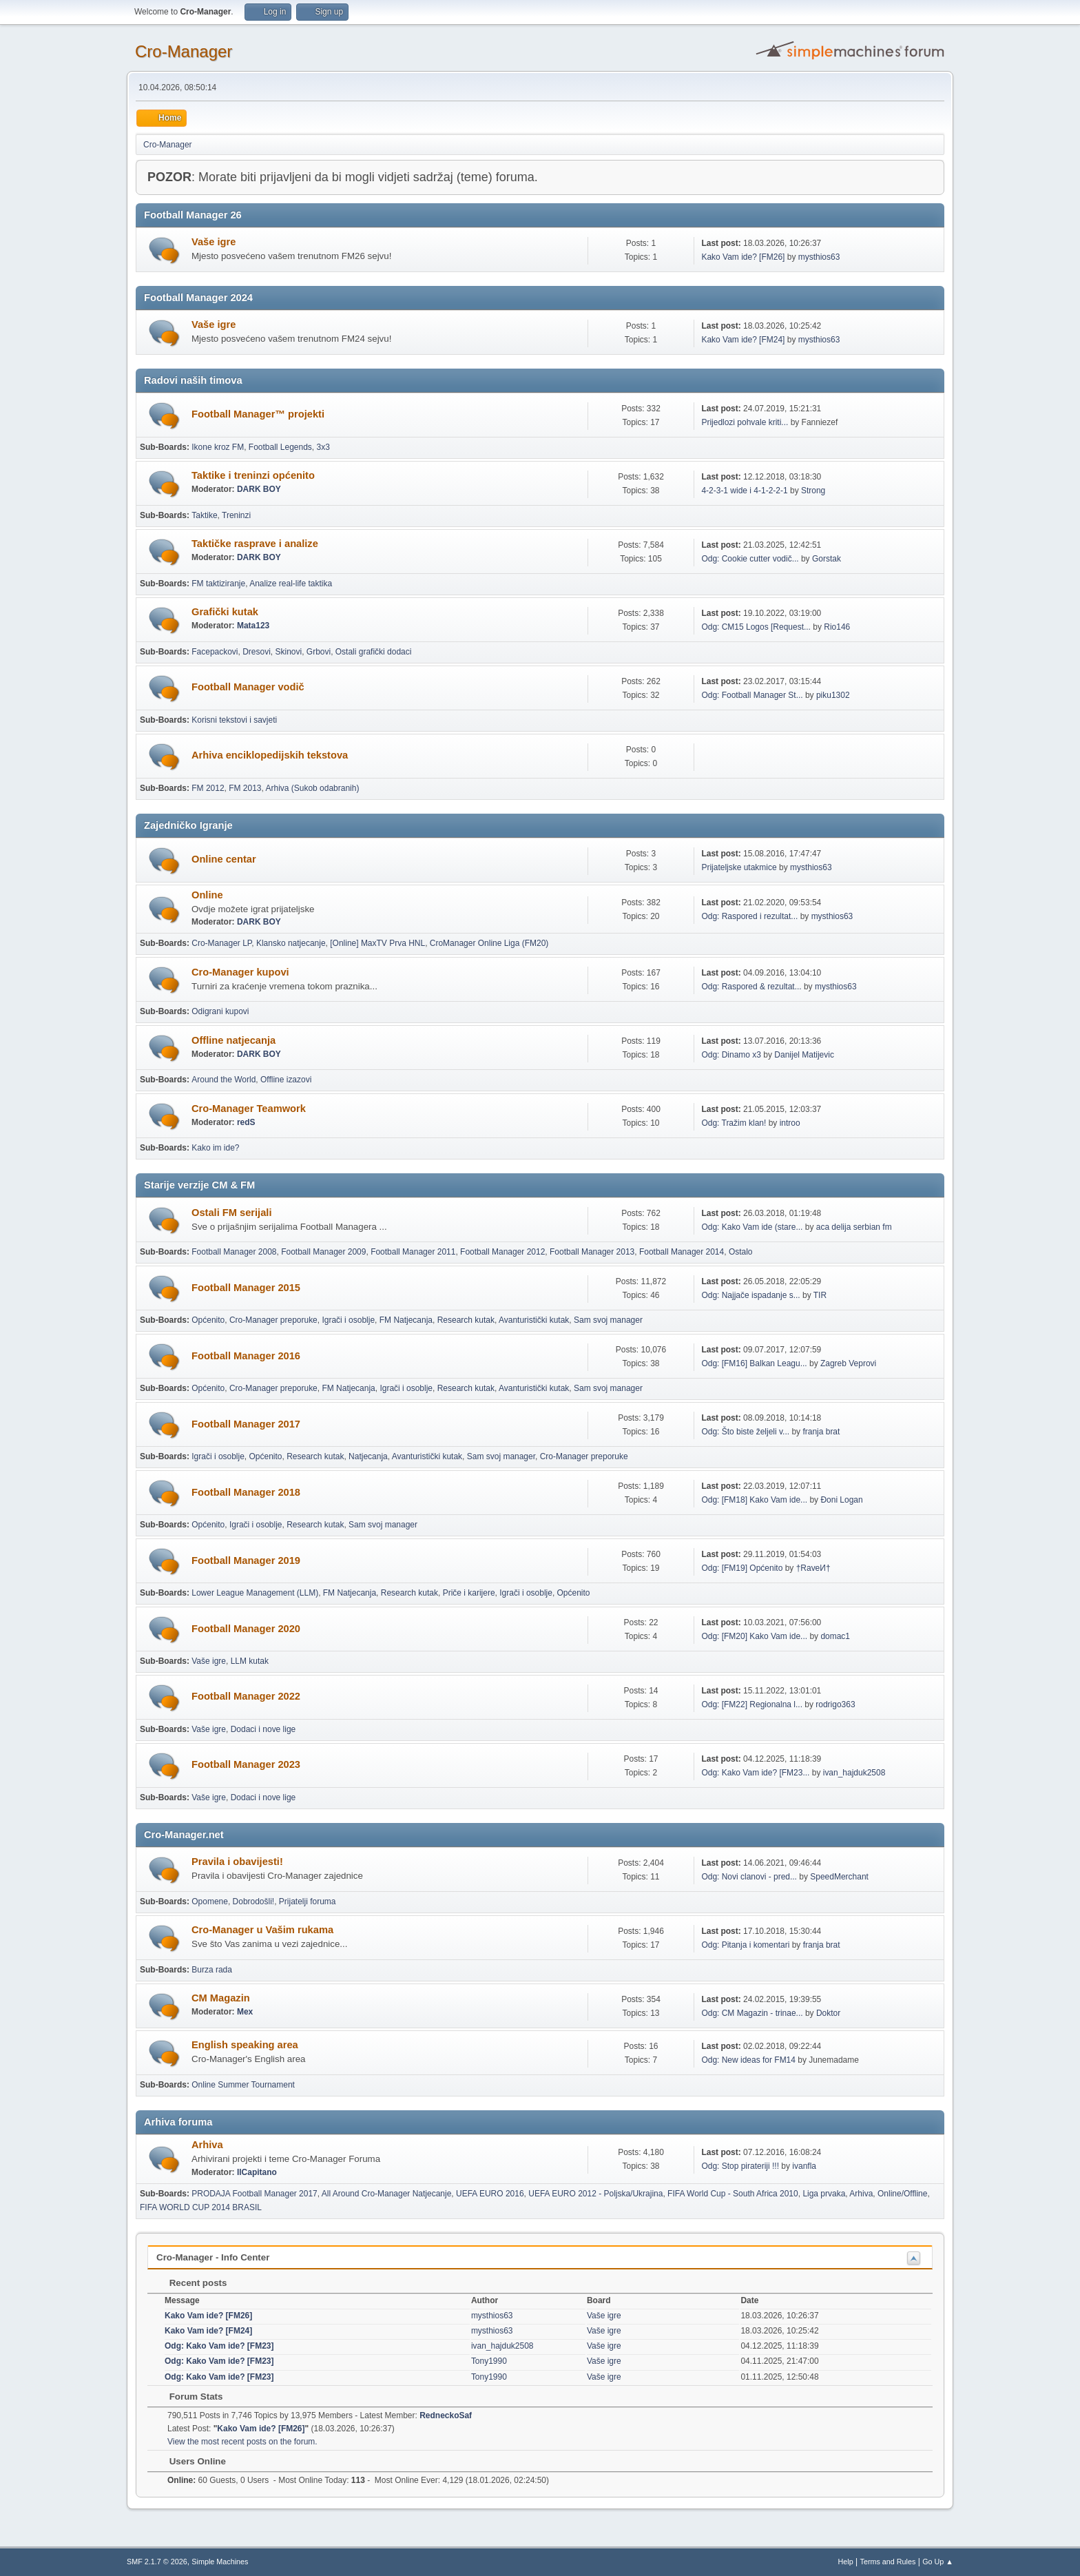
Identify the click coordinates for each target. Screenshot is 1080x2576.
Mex (245, 2012)
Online (207, 894)
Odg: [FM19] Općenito (741, 1568)
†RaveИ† (813, 1568)
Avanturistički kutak (534, 1320)
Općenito (208, 1320)
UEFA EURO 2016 (490, 2193)
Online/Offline (902, 2193)
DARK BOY (259, 489)
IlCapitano (257, 2172)
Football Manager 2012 (502, 1252)
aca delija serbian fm (854, 1227)
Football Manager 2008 (233, 1252)
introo (790, 1123)
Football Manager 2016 (245, 1355)
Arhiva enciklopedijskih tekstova (269, 755)
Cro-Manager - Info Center (212, 2257)
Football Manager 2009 (323, 1252)
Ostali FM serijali (231, 1212)
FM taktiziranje (218, 583)
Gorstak (826, 559)
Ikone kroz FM (217, 447)
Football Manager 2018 (245, 1492)
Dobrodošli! (254, 1901)
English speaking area (244, 2044)
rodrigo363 (835, 1704)
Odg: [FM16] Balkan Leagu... (754, 1363)
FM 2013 (245, 788)
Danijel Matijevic (804, 1055)
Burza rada (211, 1970)
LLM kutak (250, 1661)
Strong (813, 490)
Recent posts (191, 2283)
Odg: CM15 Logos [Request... (756, 627)
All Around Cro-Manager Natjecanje (387, 2193)
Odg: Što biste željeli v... (745, 1431)
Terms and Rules (888, 2561)
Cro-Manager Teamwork (248, 1108)
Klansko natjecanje (291, 943)
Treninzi (236, 515)
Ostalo (741, 1252)
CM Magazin (220, 1997)
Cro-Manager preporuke (273, 1320)
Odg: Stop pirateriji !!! (740, 2166)
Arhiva (207, 2144)
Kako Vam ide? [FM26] (743, 257)
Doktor (828, 2013)
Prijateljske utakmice (738, 867)
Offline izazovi (285, 1079)
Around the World (223, 1079)
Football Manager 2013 (592, 1252)
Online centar (223, 859)
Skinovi (289, 652)
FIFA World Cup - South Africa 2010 (732, 2193)
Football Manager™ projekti (257, 414)
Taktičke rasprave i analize (254, 543)
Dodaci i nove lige (263, 1729)
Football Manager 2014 (681, 1252)
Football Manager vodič (247, 686)
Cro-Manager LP (221, 943)
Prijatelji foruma (307, 1901)
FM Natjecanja (406, 1320)
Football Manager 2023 (245, 1764)
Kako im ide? (215, 1148)
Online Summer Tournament (243, 2085)
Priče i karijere (469, 1593)
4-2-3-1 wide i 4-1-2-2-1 (744, 490)
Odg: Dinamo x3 (731, 1055)
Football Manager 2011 (413, 1252)
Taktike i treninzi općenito (253, 475)
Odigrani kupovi (220, 1011)
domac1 (835, 1636)
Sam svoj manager (608, 1320)
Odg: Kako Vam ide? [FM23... (755, 1773)
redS (246, 1122)
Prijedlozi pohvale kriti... (744, 422)
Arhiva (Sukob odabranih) (313, 788)
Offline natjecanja (233, 1040)
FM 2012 (207, 788)
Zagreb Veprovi (848, 1363)
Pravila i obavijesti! (237, 1861)
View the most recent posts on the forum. (242, 2441)
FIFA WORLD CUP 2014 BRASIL (201, 2207)
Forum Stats (189, 2396)
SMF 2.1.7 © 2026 (157, 2561)
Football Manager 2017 (245, 1424)
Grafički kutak (224, 611)
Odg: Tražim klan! (733, 1123)
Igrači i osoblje (348, 1320)
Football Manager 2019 (245, 1560)
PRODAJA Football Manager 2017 (254, 2193)
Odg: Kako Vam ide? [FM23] (219, 2346)
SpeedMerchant (839, 1877)
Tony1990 (489, 2361)
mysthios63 (819, 257)
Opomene (209, 1901)
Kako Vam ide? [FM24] (743, 339)
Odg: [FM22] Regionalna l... (751, 1704)
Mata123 (253, 625)
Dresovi (256, 652)
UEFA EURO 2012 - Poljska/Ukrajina (595, 2193)
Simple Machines (219, 2561)
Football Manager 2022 (245, 1696)
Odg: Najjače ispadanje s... (750, 1295)
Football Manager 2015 (245, 1287)
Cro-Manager (183, 51)
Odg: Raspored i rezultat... (749, 916)
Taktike (204, 515)
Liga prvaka (823, 2193)
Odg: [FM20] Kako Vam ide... (754, 1636)
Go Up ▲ (937, 2561)
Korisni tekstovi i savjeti (234, 720)
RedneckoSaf (445, 2415)
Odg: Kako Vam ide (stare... (751, 1227)
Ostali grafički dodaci (373, 652)
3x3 (322, 447)
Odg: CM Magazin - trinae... (751, 2013)
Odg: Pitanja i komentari (745, 1945)
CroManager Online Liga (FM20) (489, 943)
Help (845, 2561)
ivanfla (804, 2166)
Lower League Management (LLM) (254, 1593)
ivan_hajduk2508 (854, 1773)
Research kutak (466, 1320)
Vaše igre (213, 241)
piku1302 (833, 695)
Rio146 (837, 627)
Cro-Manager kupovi (240, 972)
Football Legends (280, 447)
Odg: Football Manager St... (751, 695)
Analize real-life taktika (290, 583)
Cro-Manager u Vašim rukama (262, 1929)
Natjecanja (368, 1456)
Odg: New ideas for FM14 (748, 2060)
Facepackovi (214, 652)
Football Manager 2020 (245, 1628)
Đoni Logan (841, 1500)
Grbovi (319, 652)
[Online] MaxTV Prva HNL (377, 943)
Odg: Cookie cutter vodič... (749, 559)
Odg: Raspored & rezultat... (751, 986)
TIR (820, 1295)
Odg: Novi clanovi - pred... (749, 1877)
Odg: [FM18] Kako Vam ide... (754, 1500)
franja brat (821, 1431)
